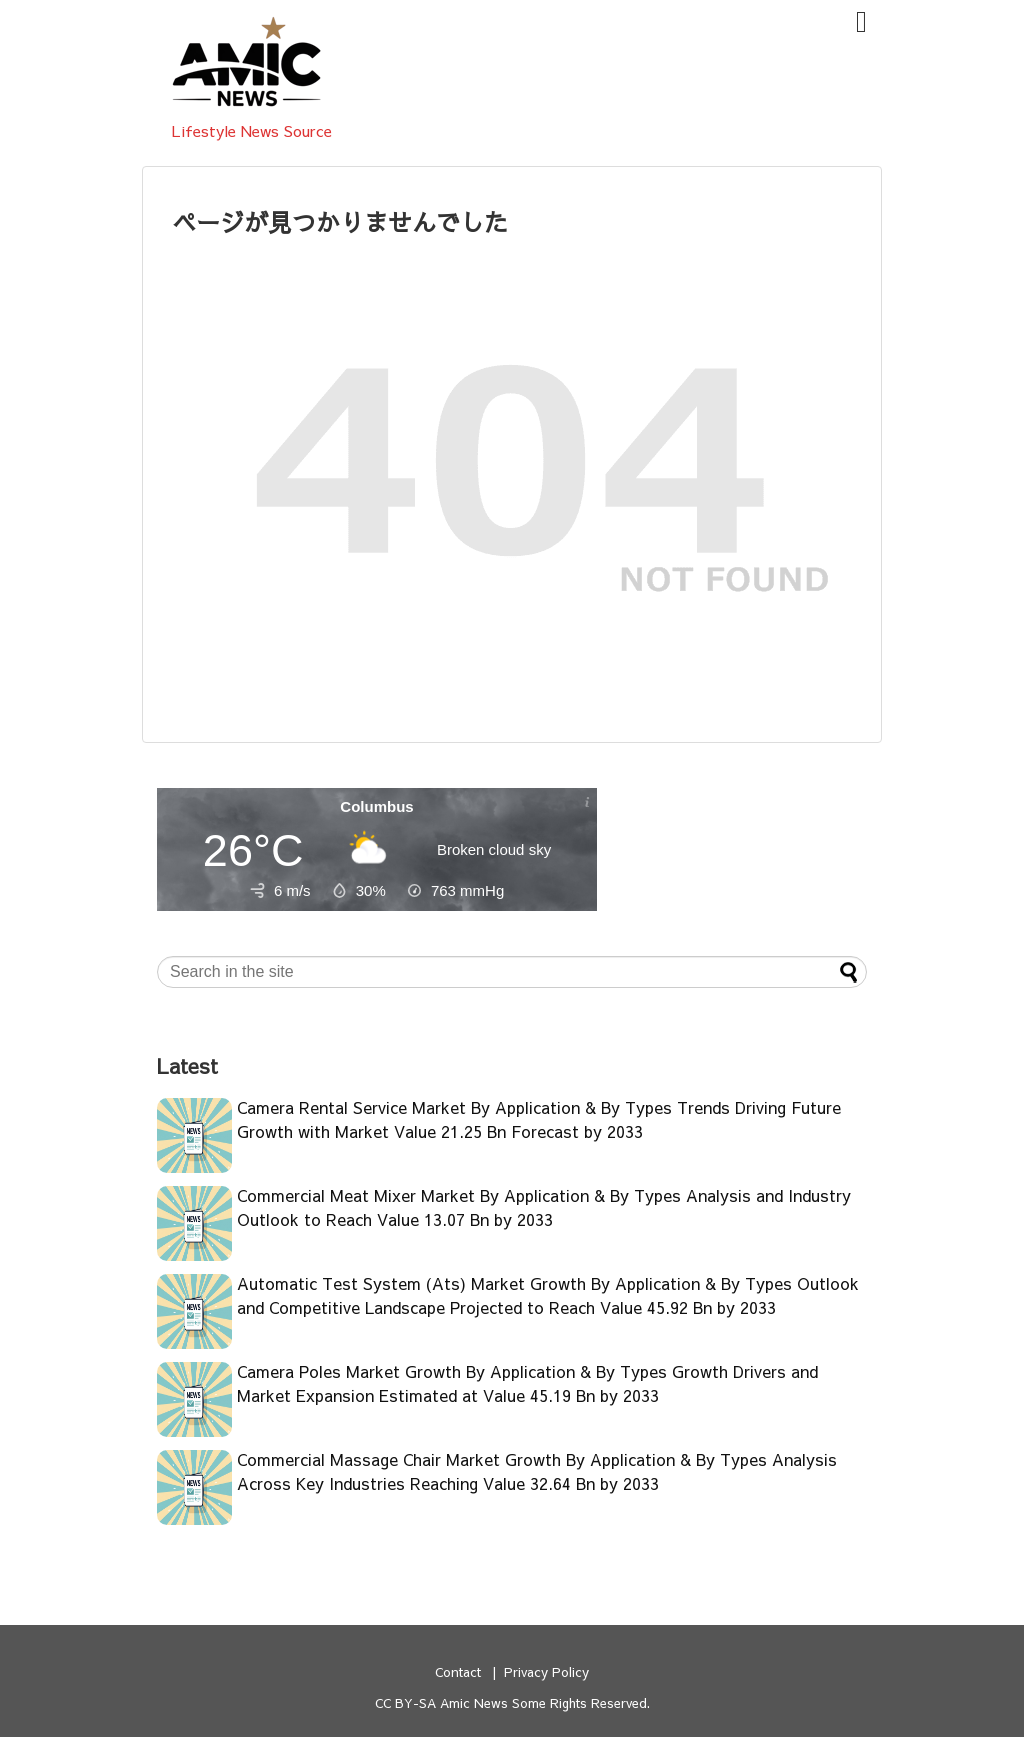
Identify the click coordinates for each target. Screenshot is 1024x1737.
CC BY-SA (405, 1702)
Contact (458, 1671)
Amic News (474, 1702)
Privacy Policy (546, 1671)
